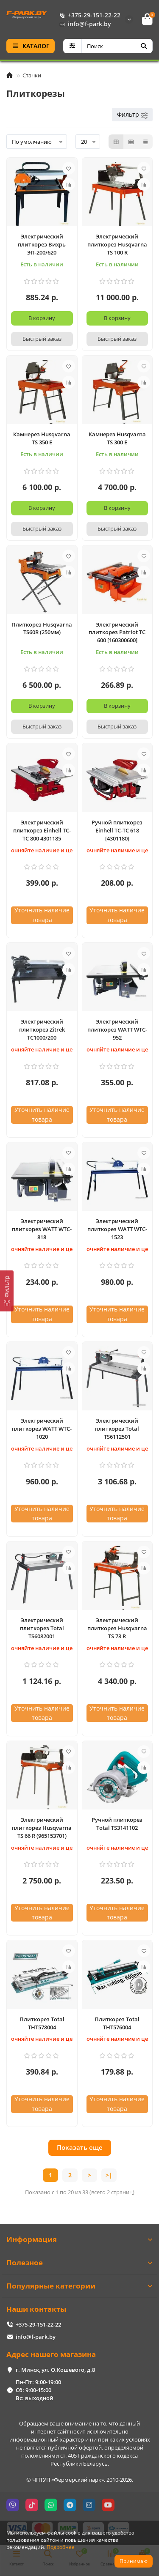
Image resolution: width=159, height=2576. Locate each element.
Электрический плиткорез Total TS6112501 (117, 1428)
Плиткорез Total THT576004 (117, 2023)
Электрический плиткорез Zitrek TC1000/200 (42, 1029)
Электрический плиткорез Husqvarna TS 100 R (117, 244)
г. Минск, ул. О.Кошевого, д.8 (55, 2369)
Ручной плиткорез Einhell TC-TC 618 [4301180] (117, 830)
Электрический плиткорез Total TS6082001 (42, 1628)
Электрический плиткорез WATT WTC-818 (42, 1229)
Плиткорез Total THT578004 (42, 2023)
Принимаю (134, 2561)
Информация (79, 2239)
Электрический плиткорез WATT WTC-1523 (117, 1229)
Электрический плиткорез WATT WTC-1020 (42, 1428)
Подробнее (61, 2546)
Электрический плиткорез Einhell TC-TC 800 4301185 (42, 830)
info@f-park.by (83, 24)
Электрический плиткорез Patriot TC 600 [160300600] (117, 632)
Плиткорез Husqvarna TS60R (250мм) (41, 628)
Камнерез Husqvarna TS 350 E (41, 438)
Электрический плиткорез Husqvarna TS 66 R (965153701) (42, 1828)
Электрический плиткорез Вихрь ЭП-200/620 (42, 244)
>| (109, 2175)
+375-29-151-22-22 (88, 15)
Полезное (79, 2262)
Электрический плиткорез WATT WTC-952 (117, 1029)
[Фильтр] (7, 1290)
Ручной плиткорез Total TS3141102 (117, 1823)
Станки (31, 75)
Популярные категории (79, 2286)
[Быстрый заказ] (42, 339)
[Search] (117, 46)
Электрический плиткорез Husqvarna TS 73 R (117, 1628)
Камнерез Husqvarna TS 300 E (117, 438)
